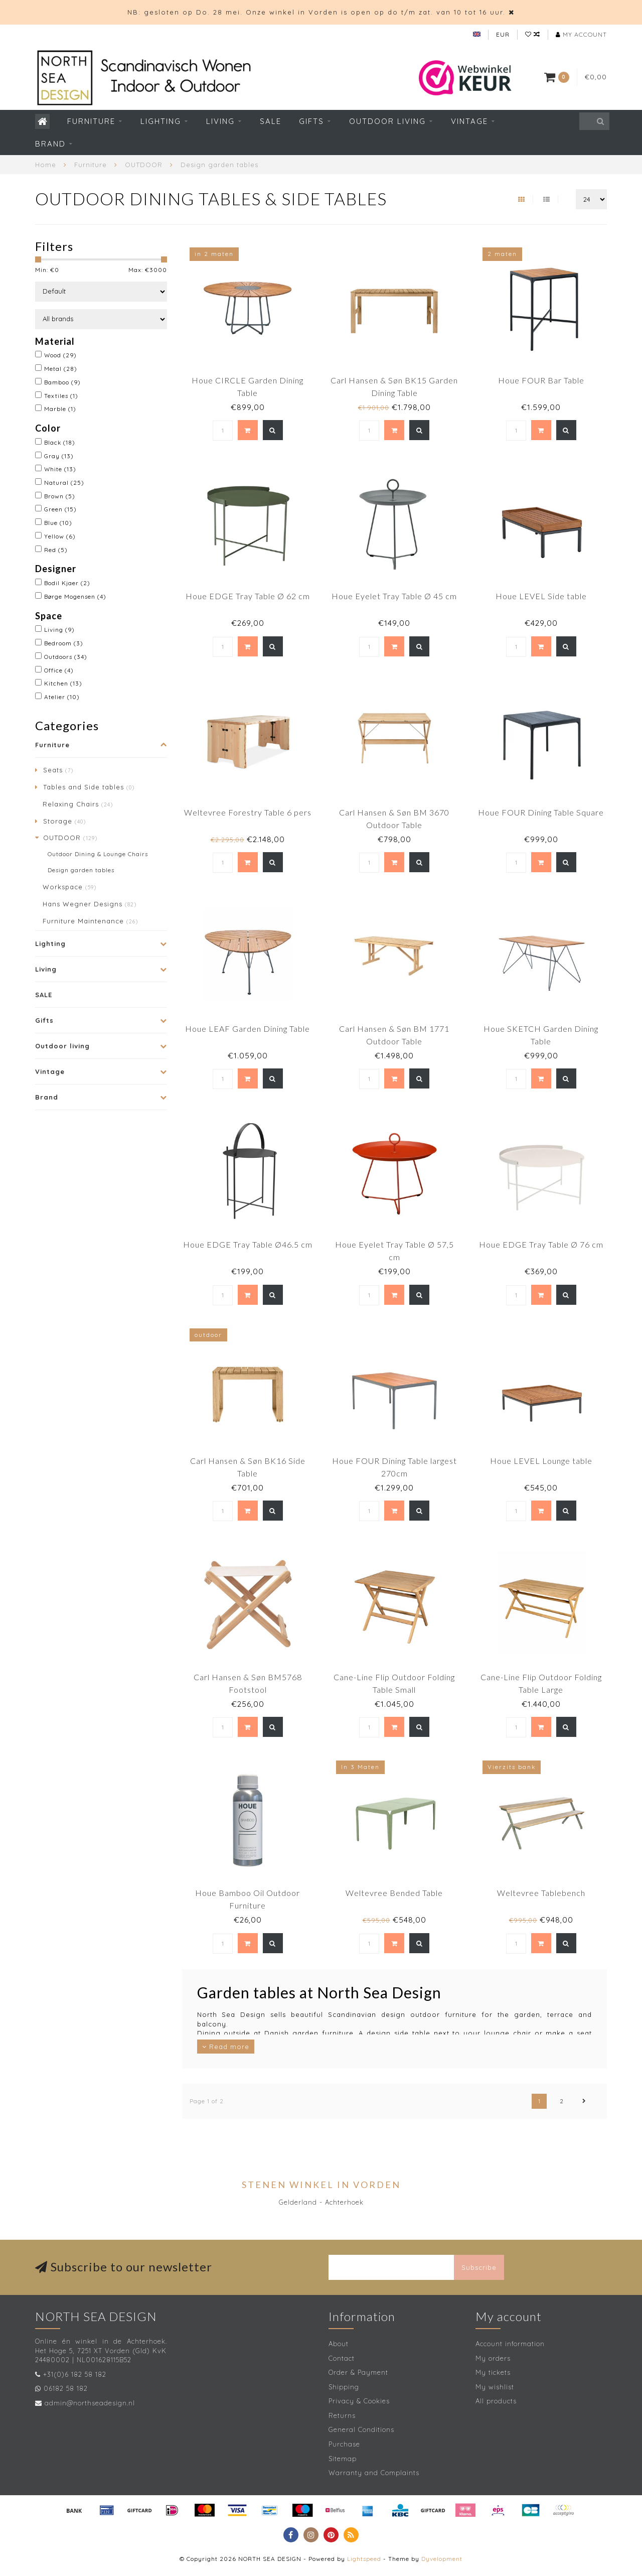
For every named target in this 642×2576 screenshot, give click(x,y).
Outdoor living (387, 121)
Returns (342, 2415)
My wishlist (494, 2387)
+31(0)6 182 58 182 (74, 2374)
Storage (64, 821)
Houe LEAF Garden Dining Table (247, 1028)
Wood (60, 355)
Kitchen (63, 683)
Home (45, 165)
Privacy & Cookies (359, 2401)
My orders (493, 2358)
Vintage (469, 121)
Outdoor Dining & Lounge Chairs (98, 854)
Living (220, 121)
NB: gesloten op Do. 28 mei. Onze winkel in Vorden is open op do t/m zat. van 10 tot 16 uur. (316, 12)
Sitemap (343, 2459)
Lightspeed (364, 2558)
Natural (64, 482)
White (60, 469)
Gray (59, 456)
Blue (58, 522)
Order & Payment (358, 2372)
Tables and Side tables (88, 787)
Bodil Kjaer (67, 583)
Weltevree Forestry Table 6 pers (247, 812)
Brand (50, 144)
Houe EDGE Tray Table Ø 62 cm (248, 596)
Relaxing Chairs (78, 804)
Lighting (160, 121)
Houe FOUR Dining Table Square (541, 812)
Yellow (60, 536)
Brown (59, 496)
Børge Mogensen (75, 596)
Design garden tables (81, 870)
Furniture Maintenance (90, 921)
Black (59, 442)
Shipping (344, 2387)
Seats (58, 770)
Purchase (344, 2444)
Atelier (62, 697)
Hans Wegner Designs (89, 904)
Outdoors (65, 656)
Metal (60, 368)
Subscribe (479, 2267)
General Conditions (361, 2429)
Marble (60, 409)
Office (59, 670)
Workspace (69, 887)
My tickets (493, 2372)
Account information (510, 2344)
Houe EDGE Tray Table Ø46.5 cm (247, 1244)
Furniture (91, 121)
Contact (342, 2358)
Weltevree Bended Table (394, 1892)
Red (56, 550)
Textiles (61, 395)
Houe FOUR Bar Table (541, 380)
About (339, 2344)
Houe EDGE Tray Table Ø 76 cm (541, 1244)
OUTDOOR (70, 838)
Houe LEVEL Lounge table (541, 1460)
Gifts (311, 121)
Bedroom (63, 643)
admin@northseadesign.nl (90, 2403)
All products (496, 2401)
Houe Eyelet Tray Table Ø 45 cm (394, 596)
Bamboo (62, 382)
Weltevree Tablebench (541, 1892)
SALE (270, 121)
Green (60, 509)
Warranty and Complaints (374, 2473)
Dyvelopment (441, 2558)
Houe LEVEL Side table (541, 596)
